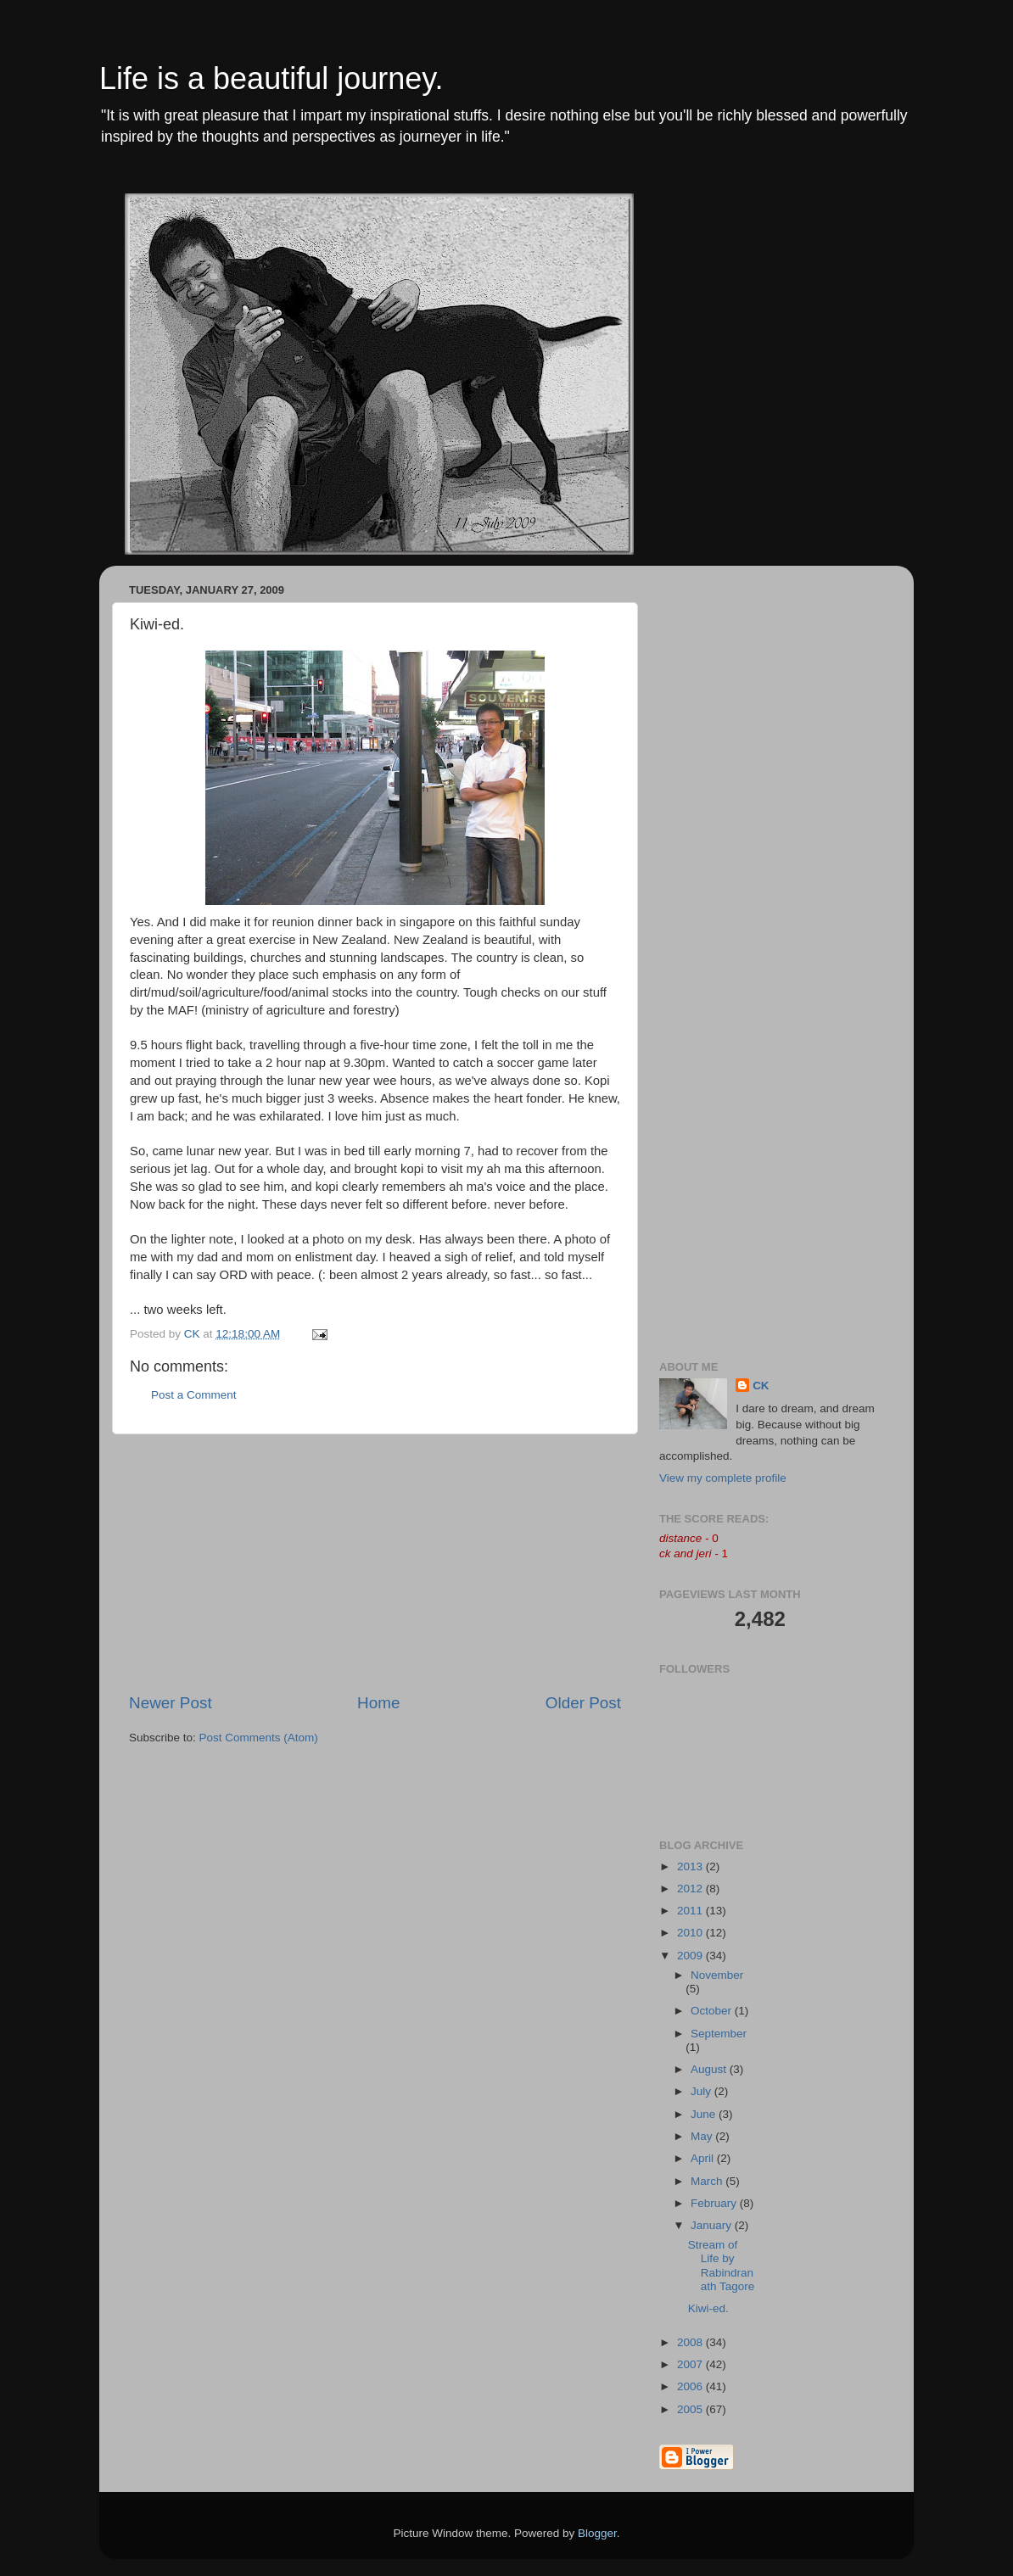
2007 (691, 2364)
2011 (691, 1910)
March (708, 2181)
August (710, 2069)
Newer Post (170, 1703)
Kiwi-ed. (708, 2308)
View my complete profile (722, 1478)
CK (761, 1385)
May (703, 2136)
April (704, 2158)
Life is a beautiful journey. (271, 78)
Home (378, 1703)
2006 (691, 2386)
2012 (691, 1888)
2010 (691, 1932)
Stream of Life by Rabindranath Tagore (721, 2265)
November (717, 1975)
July (702, 2091)
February (715, 2203)
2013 (691, 1866)
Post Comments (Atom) (258, 1737)
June (705, 2114)
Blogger (597, 2533)
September (719, 2033)
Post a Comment (194, 1395)
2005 (691, 2409)
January (713, 2225)
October (713, 2010)
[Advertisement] (375, 1563)
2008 (691, 2342)
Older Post (583, 1703)
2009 (691, 1955)
